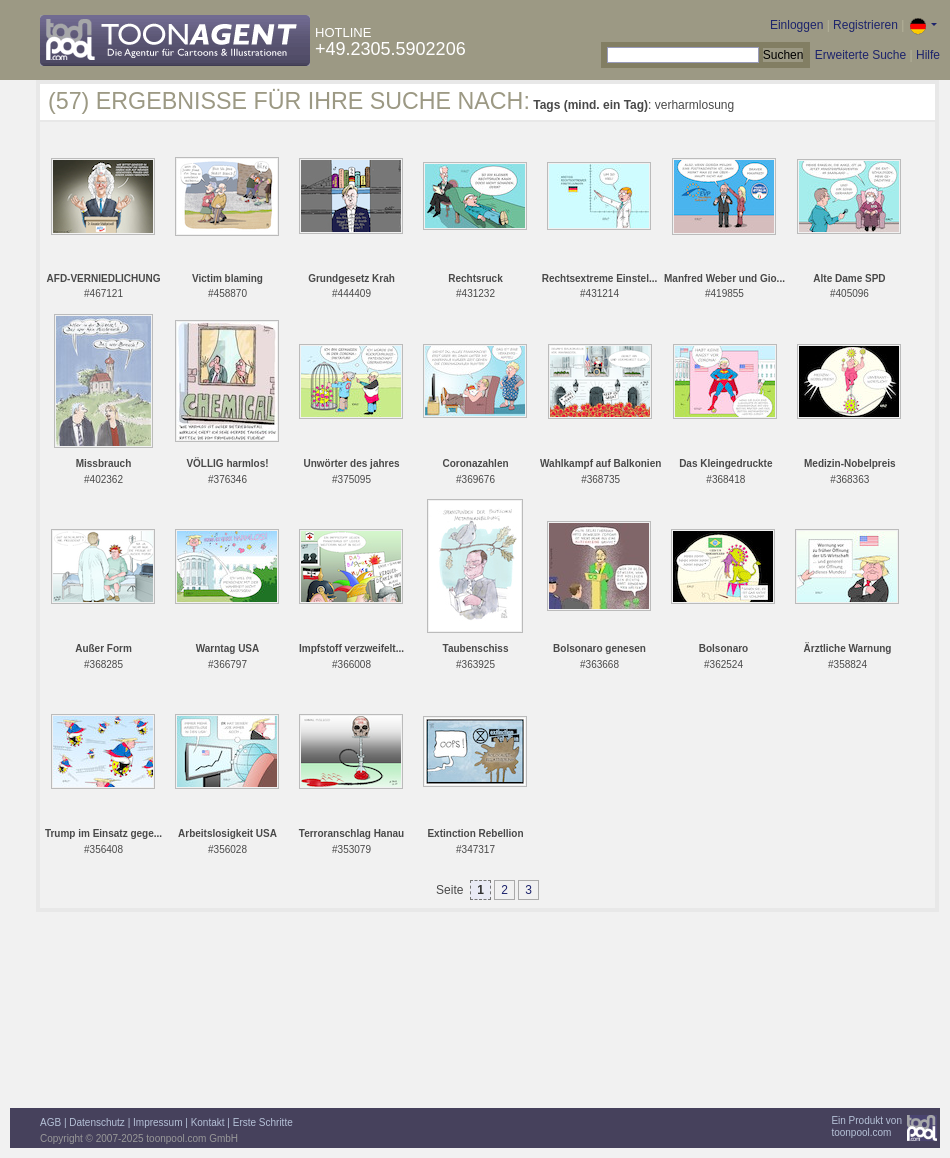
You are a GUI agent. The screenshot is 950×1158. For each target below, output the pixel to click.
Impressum (157, 1122)
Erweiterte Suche (860, 55)
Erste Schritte (263, 1122)
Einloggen (796, 25)
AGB (50, 1122)
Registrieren (865, 25)
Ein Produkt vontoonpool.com (866, 1126)
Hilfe (928, 55)
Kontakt (208, 1122)
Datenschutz (97, 1122)
